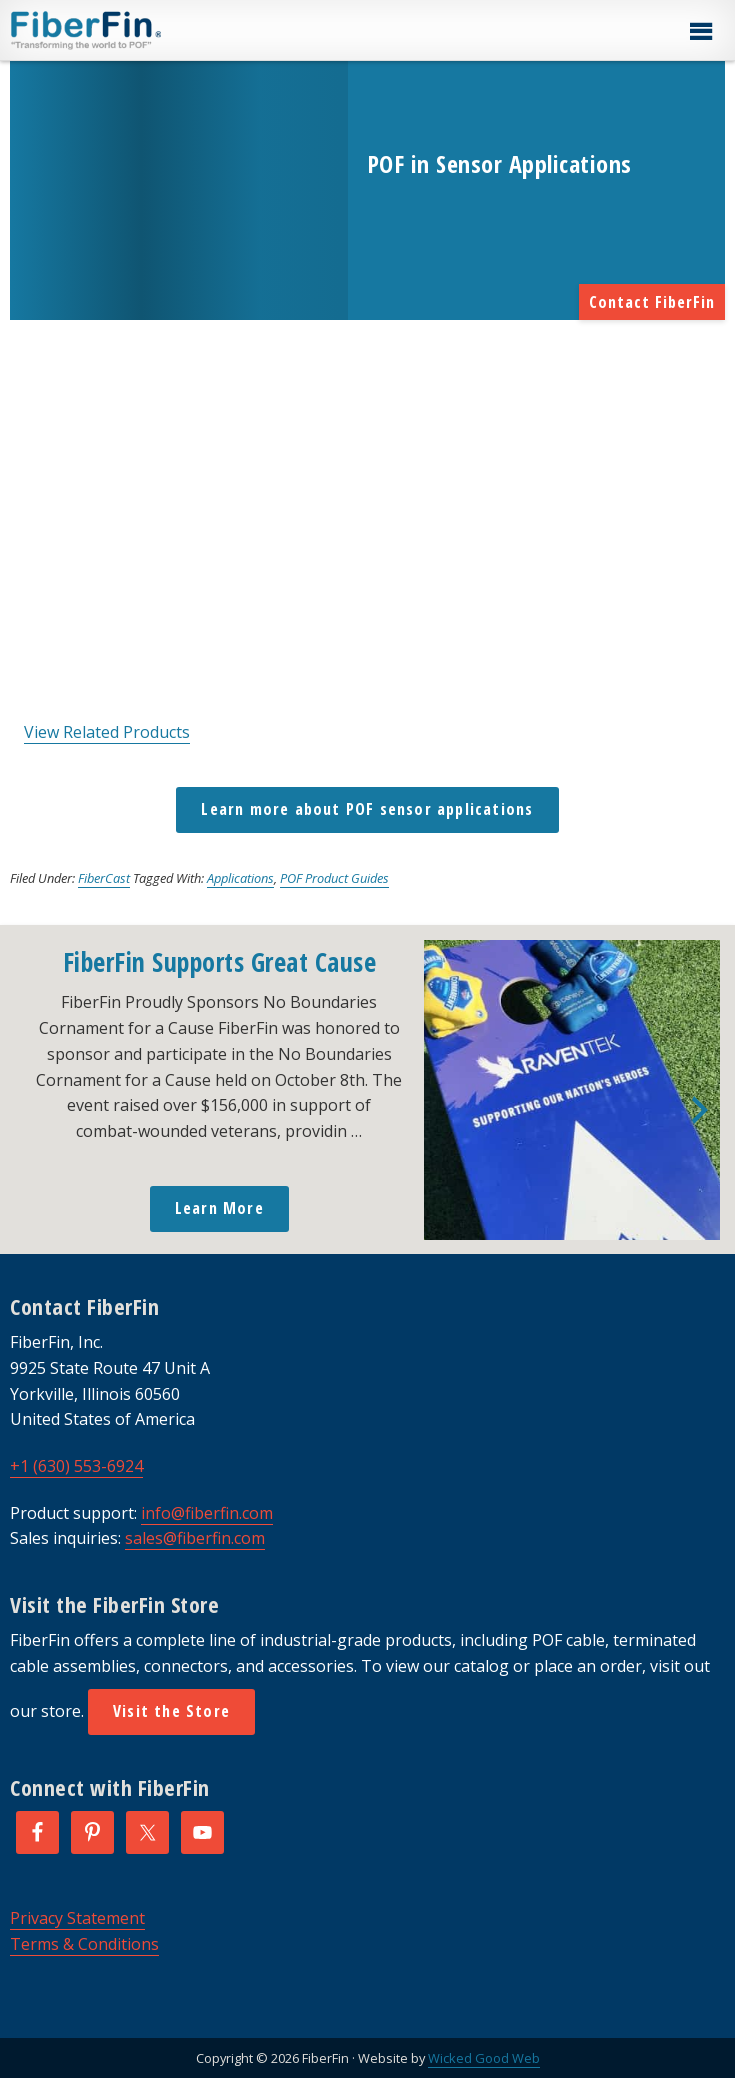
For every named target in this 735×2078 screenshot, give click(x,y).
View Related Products (107, 732)
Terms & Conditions (84, 1944)
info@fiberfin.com (207, 1513)
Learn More (219, 1208)
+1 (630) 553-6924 (76, 1466)
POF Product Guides (334, 878)
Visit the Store (171, 1711)
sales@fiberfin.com (195, 1538)
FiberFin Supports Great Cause (220, 962)
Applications (240, 878)
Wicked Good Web (484, 2058)
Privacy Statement (77, 1918)
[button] (700, 32)
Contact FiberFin (652, 302)
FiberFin (123, 30)
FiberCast (104, 878)
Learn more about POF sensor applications (367, 809)
